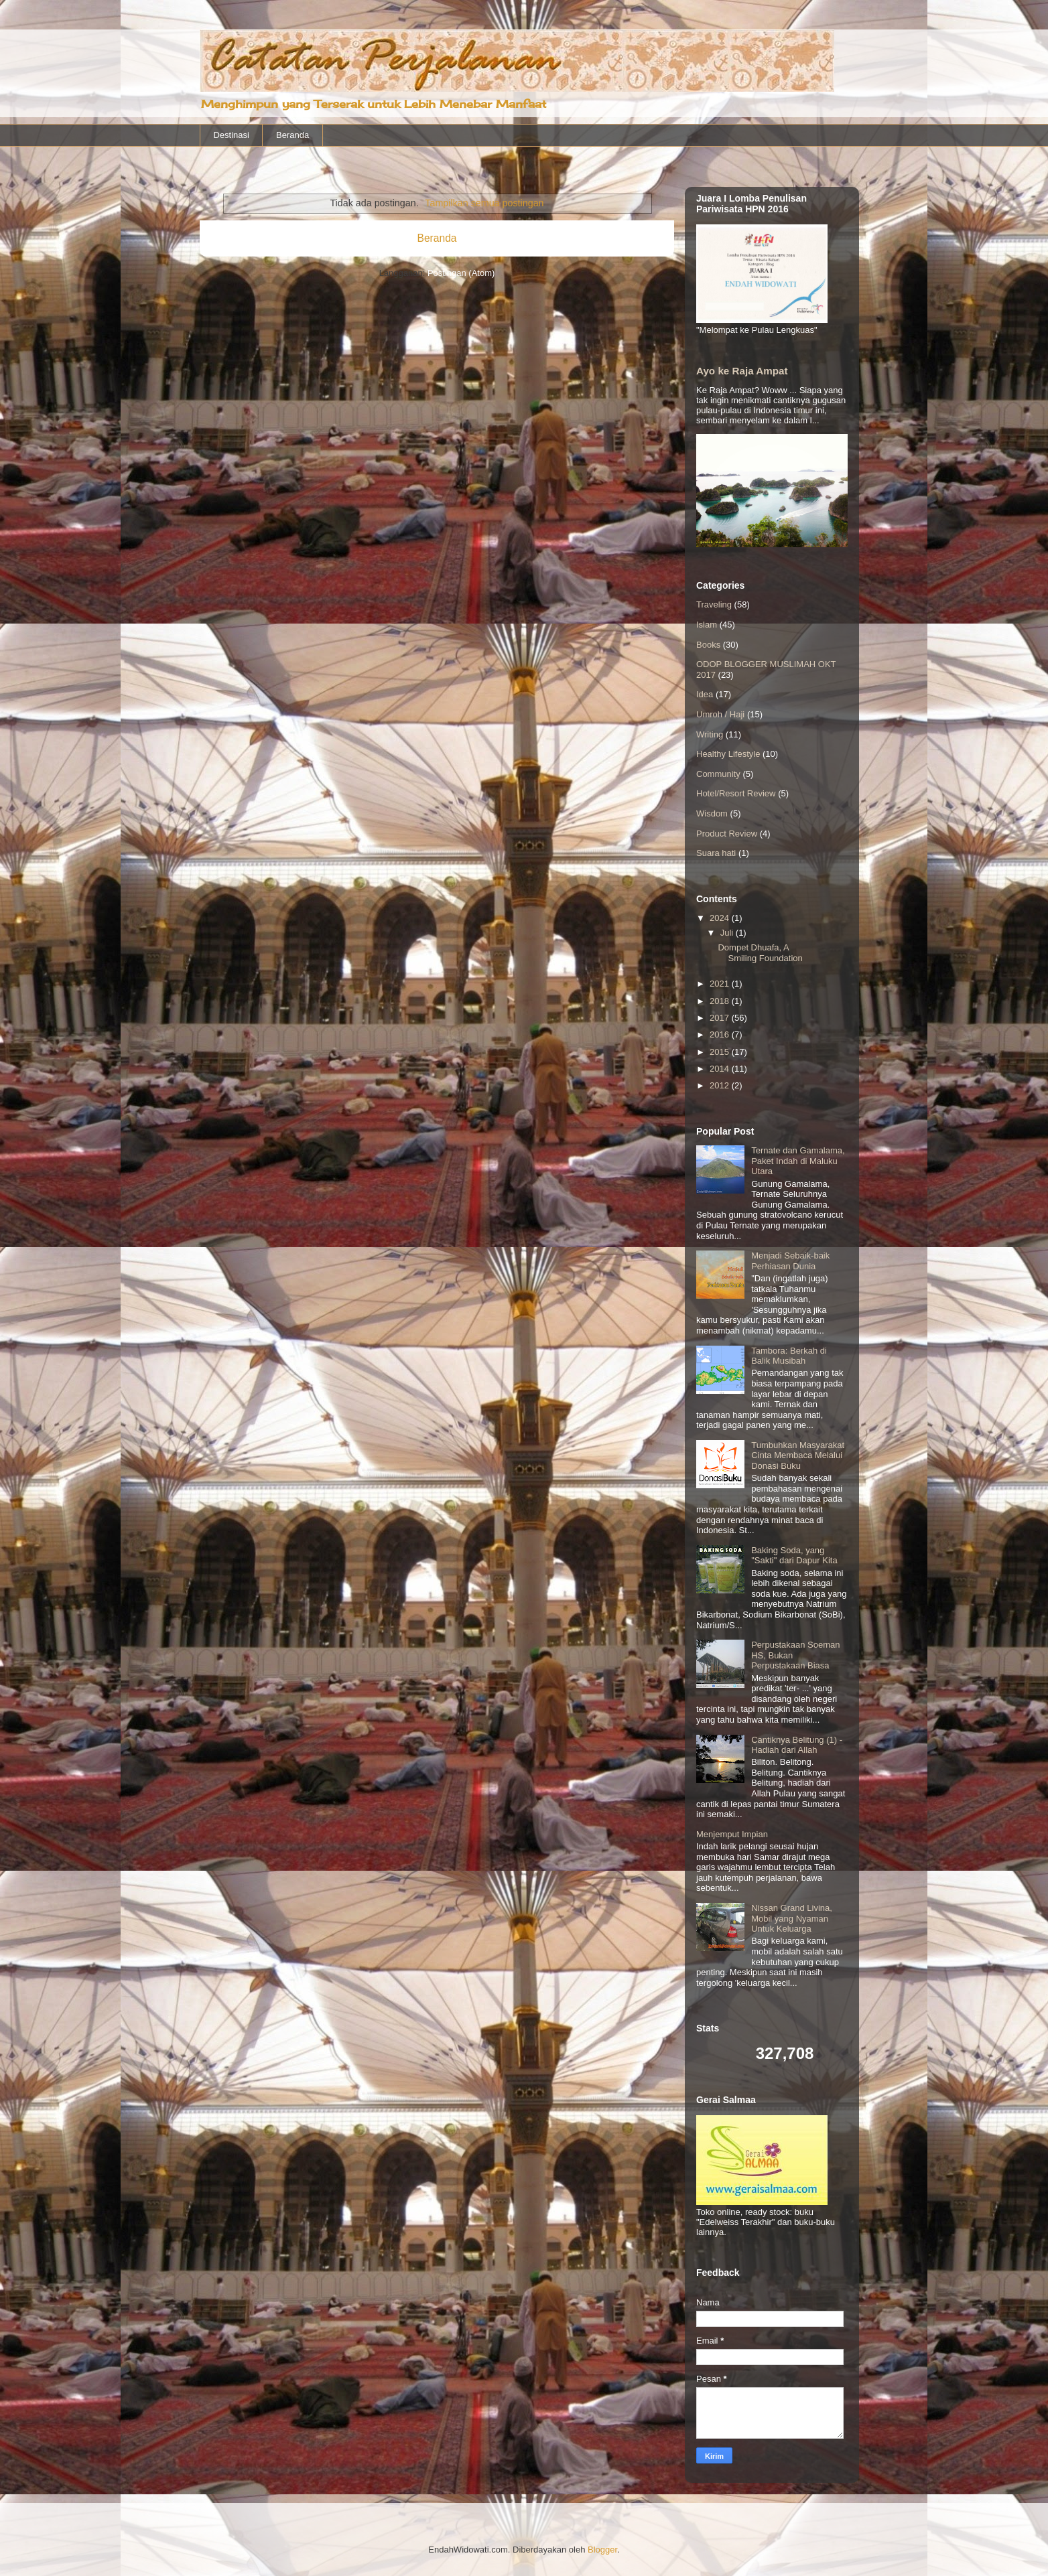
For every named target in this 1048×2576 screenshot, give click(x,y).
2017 (721, 1018)
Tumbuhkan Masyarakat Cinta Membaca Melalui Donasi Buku (797, 1455)
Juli (728, 933)
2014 (721, 1069)
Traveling (714, 604)
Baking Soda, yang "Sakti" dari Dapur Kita (794, 1555)
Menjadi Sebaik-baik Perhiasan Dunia (790, 1260)
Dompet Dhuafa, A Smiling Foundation (760, 952)
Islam (706, 625)
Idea (704, 694)
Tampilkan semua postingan (484, 203)
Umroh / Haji (720, 714)
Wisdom (712, 813)
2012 (721, 1085)
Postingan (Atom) (461, 273)
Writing (709, 734)
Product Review (726, 834)
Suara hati (716, 853)
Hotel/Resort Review (736, 793)
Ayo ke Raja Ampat (742, 370)
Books (708, 645)
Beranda (292, 135)
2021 (721, 984)
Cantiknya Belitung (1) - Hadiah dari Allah (796, 1745)
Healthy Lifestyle (728, 754)
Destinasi (231, 135)
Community (718, 774)
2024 (721, 918)
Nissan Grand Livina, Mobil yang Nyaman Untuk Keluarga (791, 1918)
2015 (721, 1052)
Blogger (602, 2550)
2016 (721, 1034)
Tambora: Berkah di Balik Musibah (789, 1356)
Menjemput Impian (732, 1834)
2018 (721, 1001)
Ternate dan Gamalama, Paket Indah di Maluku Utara (797, 1160)
